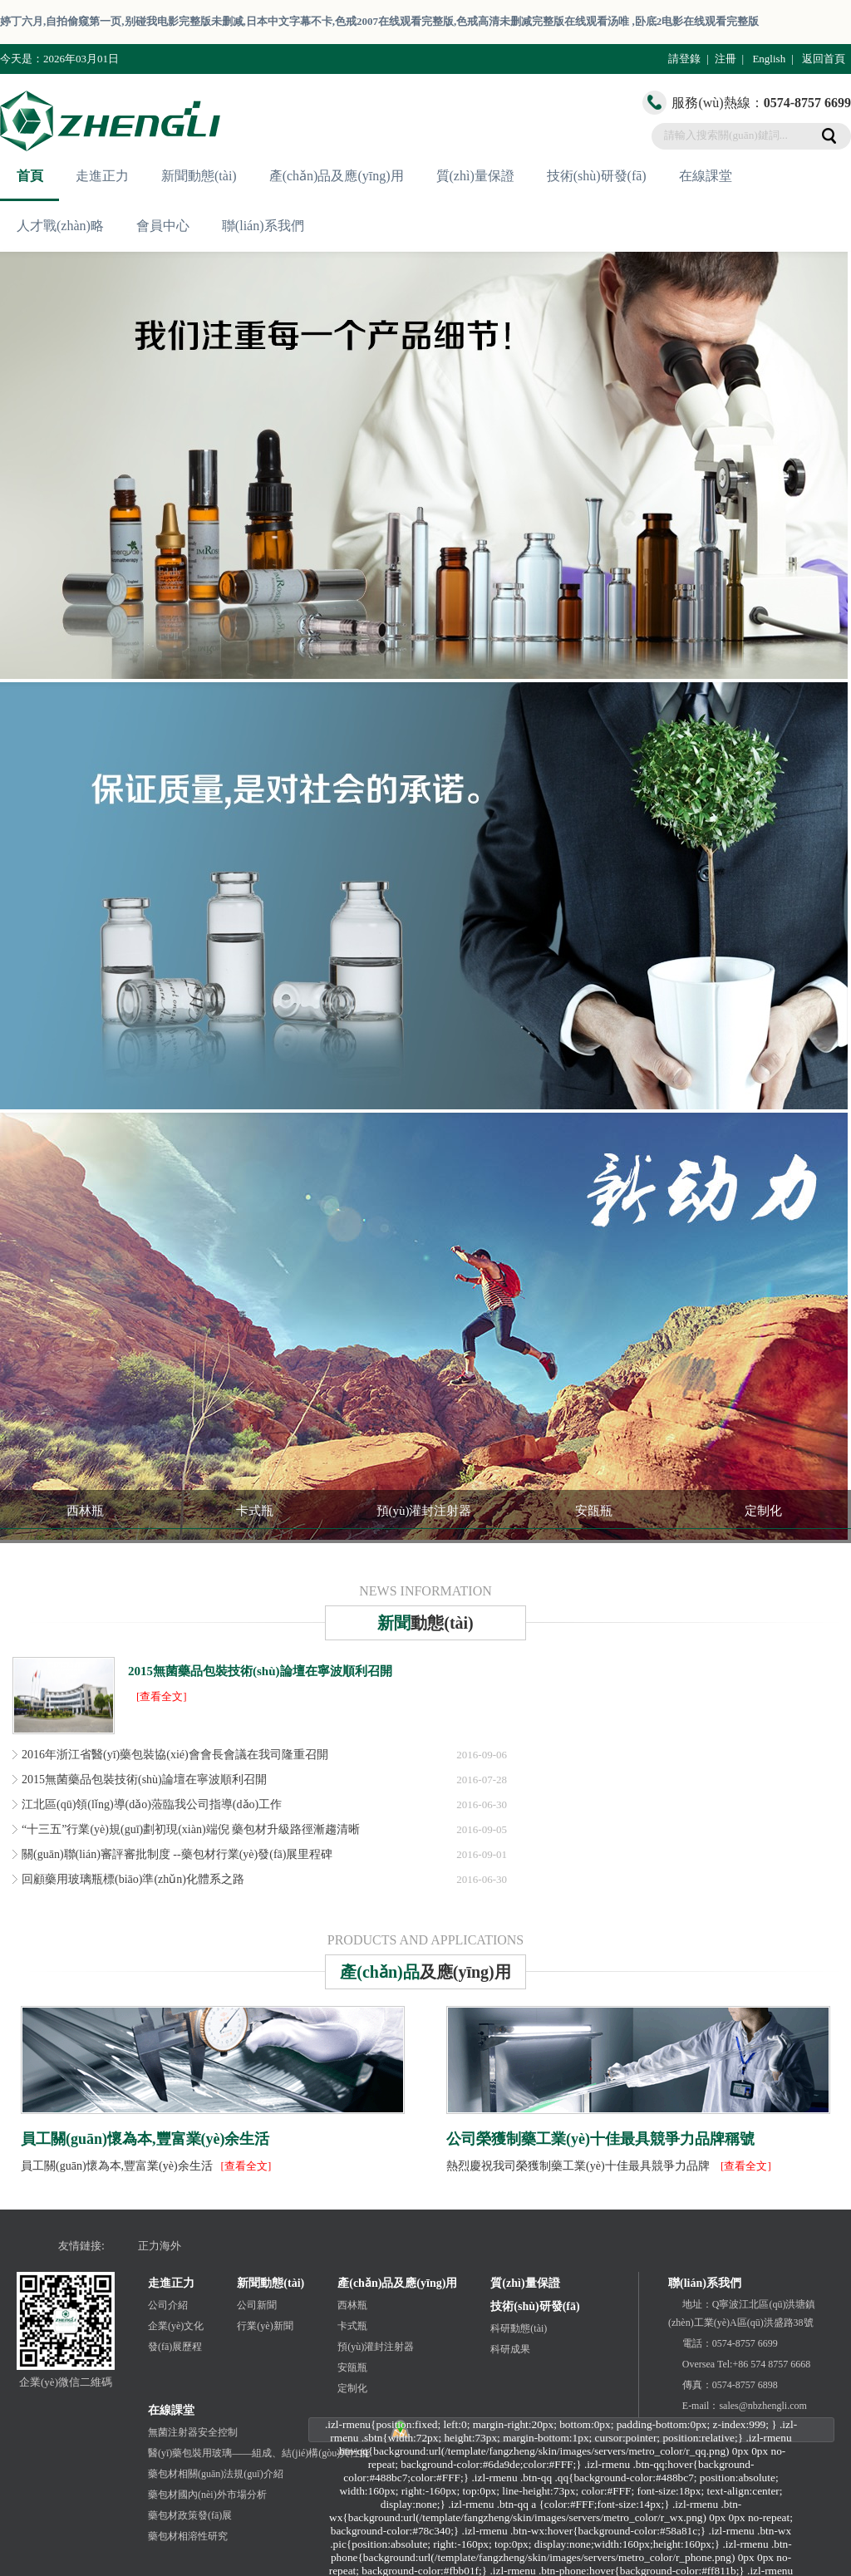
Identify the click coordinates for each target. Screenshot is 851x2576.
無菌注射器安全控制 (193, 2432)
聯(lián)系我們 (263, 226)
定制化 (763, 1510)
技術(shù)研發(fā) (597, 176)
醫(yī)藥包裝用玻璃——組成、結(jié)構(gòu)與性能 (259, 2453)
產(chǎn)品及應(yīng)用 (336, 176)
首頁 (30, 176)
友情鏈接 (79, 2245)
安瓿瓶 (593, 1510)
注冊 (725, 58)
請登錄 (684, 58)
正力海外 (159, 2245)
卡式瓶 (254, 1510)
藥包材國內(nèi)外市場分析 (207, 2494)
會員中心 (162, 226)
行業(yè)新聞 (265, 2326)
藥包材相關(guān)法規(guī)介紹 (215, 2474)
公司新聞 (257, 2305)
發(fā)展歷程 (175, 2346)
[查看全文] (161, 1696)
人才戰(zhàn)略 (60, 226)
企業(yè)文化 (176, 2326)
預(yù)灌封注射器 (424, 1510)
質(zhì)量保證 (475, 176)
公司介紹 (168, 2305)
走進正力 (102, 176)
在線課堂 (705, 176)
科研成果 (510, 2349)
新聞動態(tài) (199, 176)
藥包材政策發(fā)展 (190, 2515)
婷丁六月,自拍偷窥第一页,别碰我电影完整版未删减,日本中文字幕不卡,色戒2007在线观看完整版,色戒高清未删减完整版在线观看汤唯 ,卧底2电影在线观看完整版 (379, 21)
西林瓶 (85, 1510)
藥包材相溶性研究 (188, 2536)
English (768, 58)
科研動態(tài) (518, 2328)
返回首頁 (823, 58)
